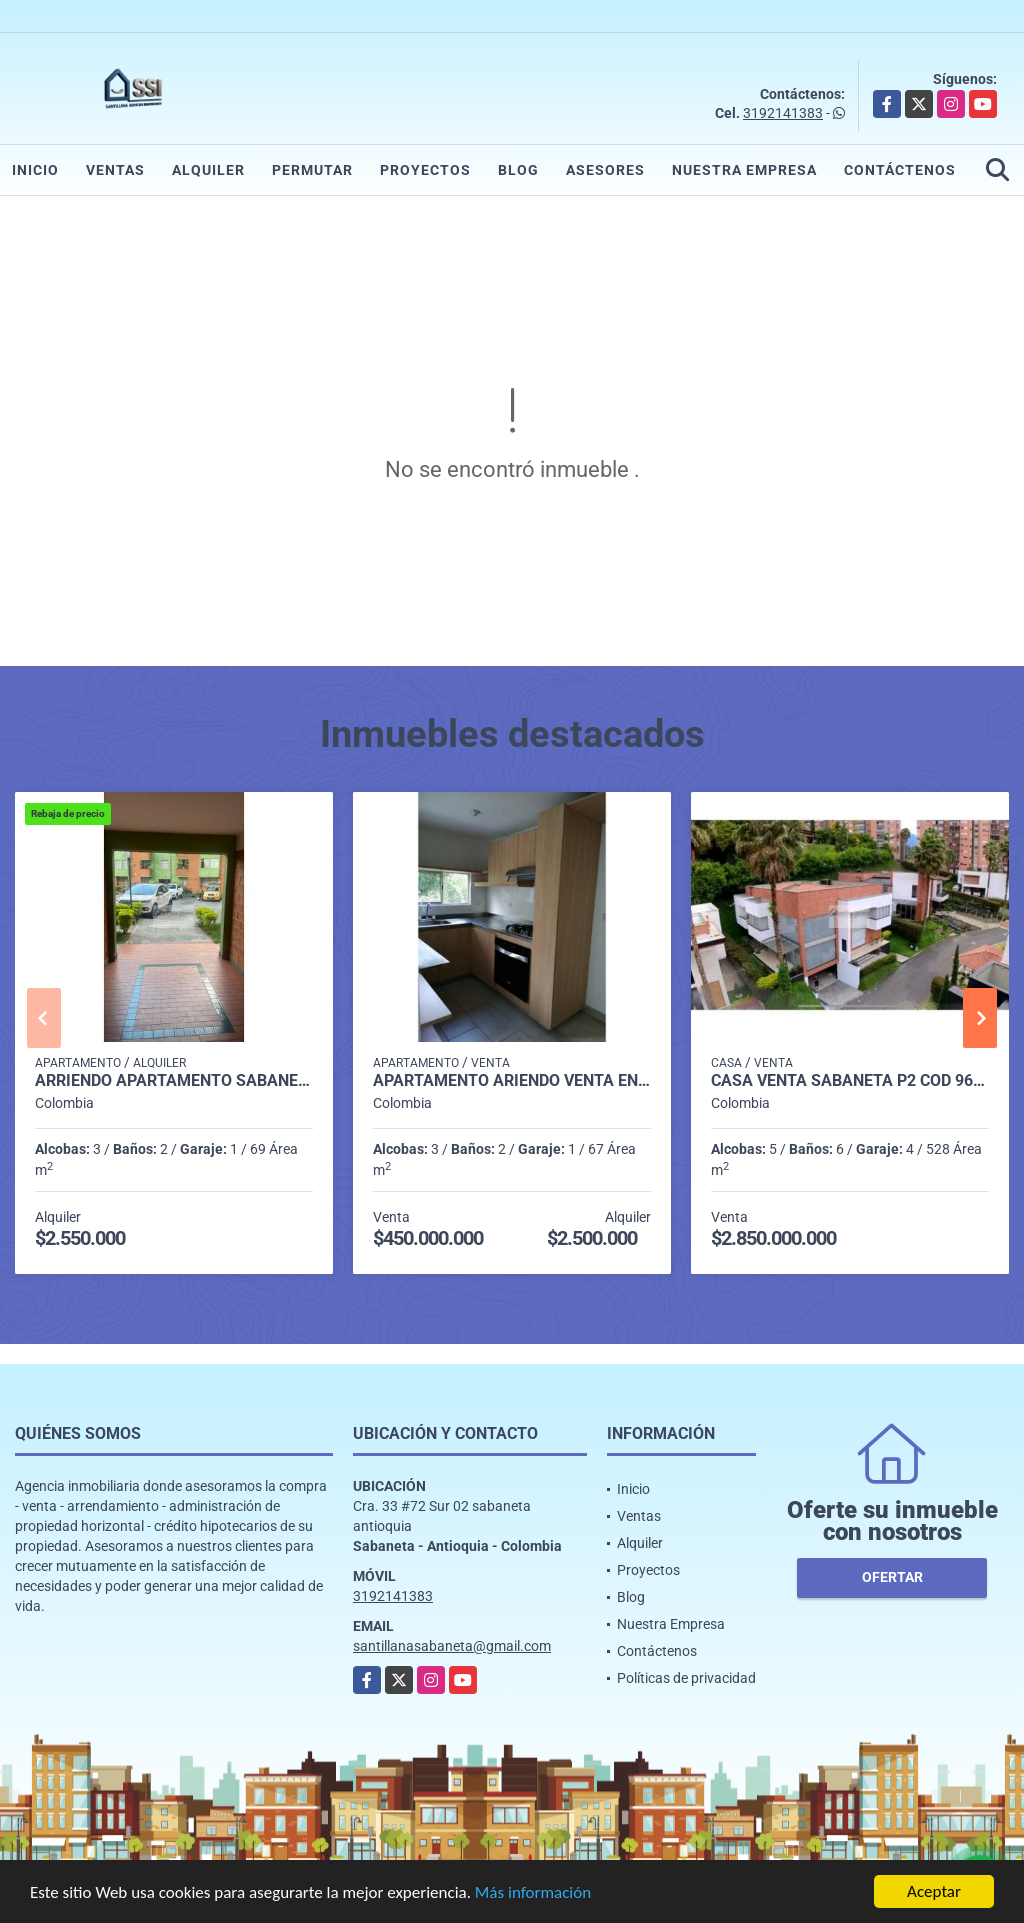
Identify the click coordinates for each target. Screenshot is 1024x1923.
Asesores (605, 170)
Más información (533, 1893)
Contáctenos (900, 170)
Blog (518, 170)
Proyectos (425, 170)
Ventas (115, 170)
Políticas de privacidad (686, 1678)
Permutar (312, 170)
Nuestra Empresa (744, 170)
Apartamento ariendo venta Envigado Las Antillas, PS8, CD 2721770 (512, 1081)
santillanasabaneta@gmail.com (452, 1646)
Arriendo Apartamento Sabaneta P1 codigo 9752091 (174, 1081)
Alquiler (208, 170)
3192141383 (783, 113)
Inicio (35, 170)
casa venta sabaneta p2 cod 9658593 (850, 1081)
